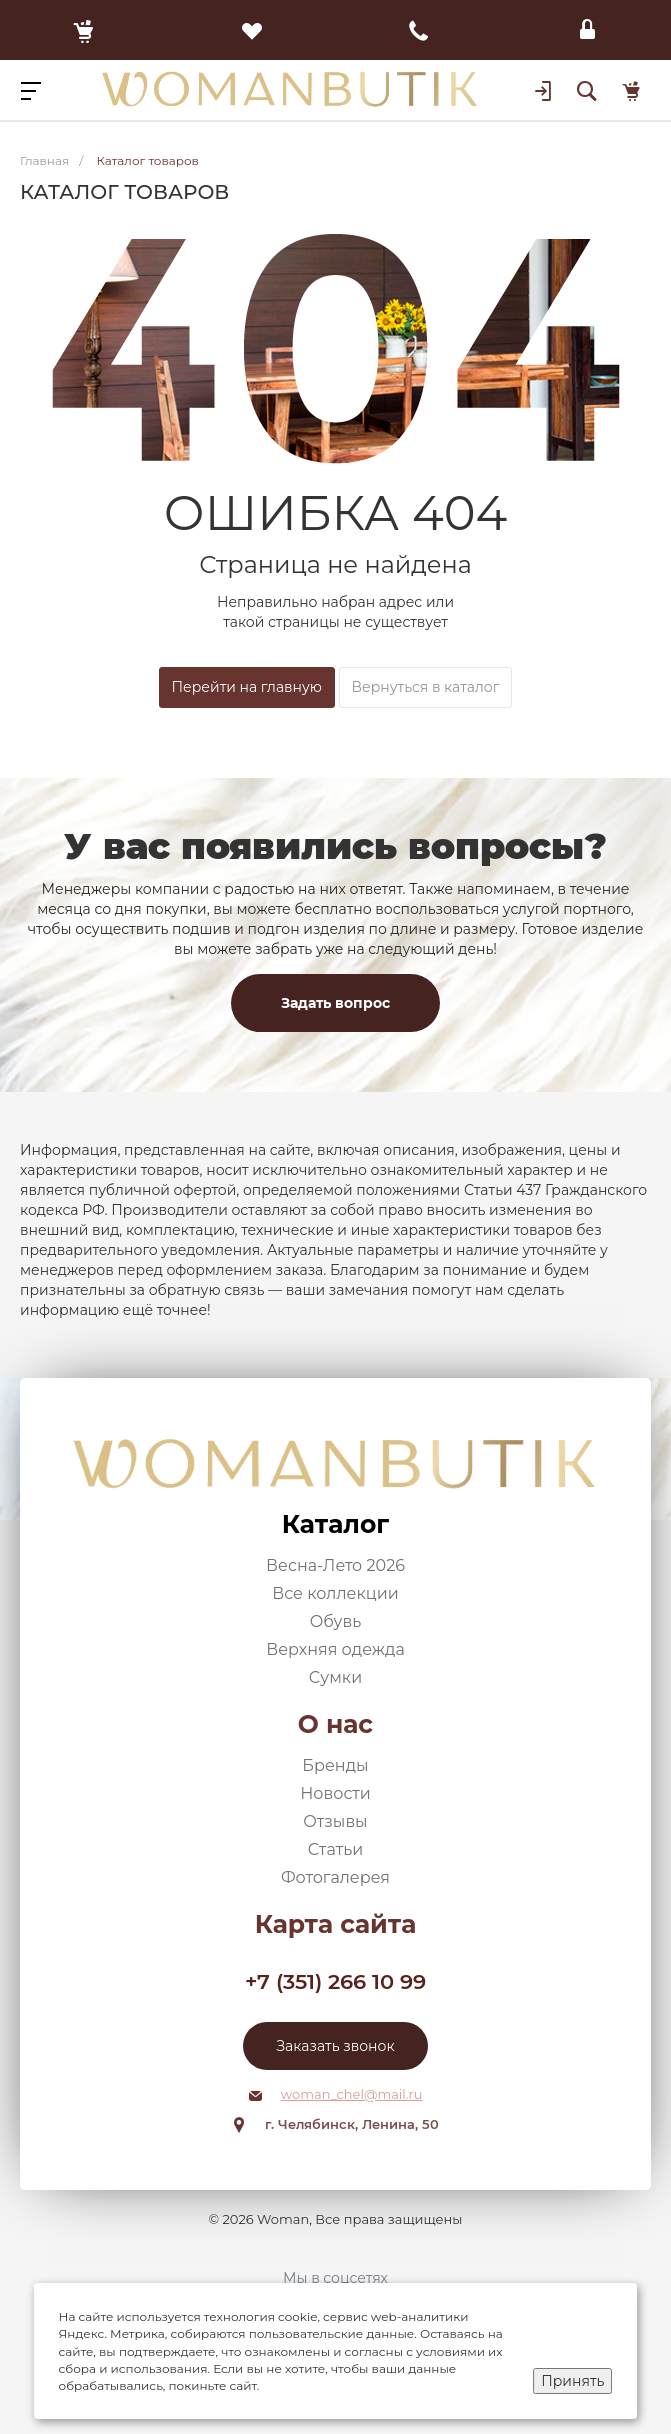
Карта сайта (336, 1924)
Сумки (335, 1677)
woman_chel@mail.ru (352, 2094)
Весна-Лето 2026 (335, 1565)
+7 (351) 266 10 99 (335, 1981)
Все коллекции (335, 1593)
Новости (335, 1793)
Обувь (336, 1621)
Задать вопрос (335, 1003)
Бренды (335, 1765)
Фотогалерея (335, 1877)
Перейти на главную (247, 687)
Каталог (335, 1524)
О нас (335, 1724)
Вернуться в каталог (426, 687)
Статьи (336, 1849)
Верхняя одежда (335, 1649)
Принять (572, 2381)
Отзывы (335, 1821)
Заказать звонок (335, 2046)
